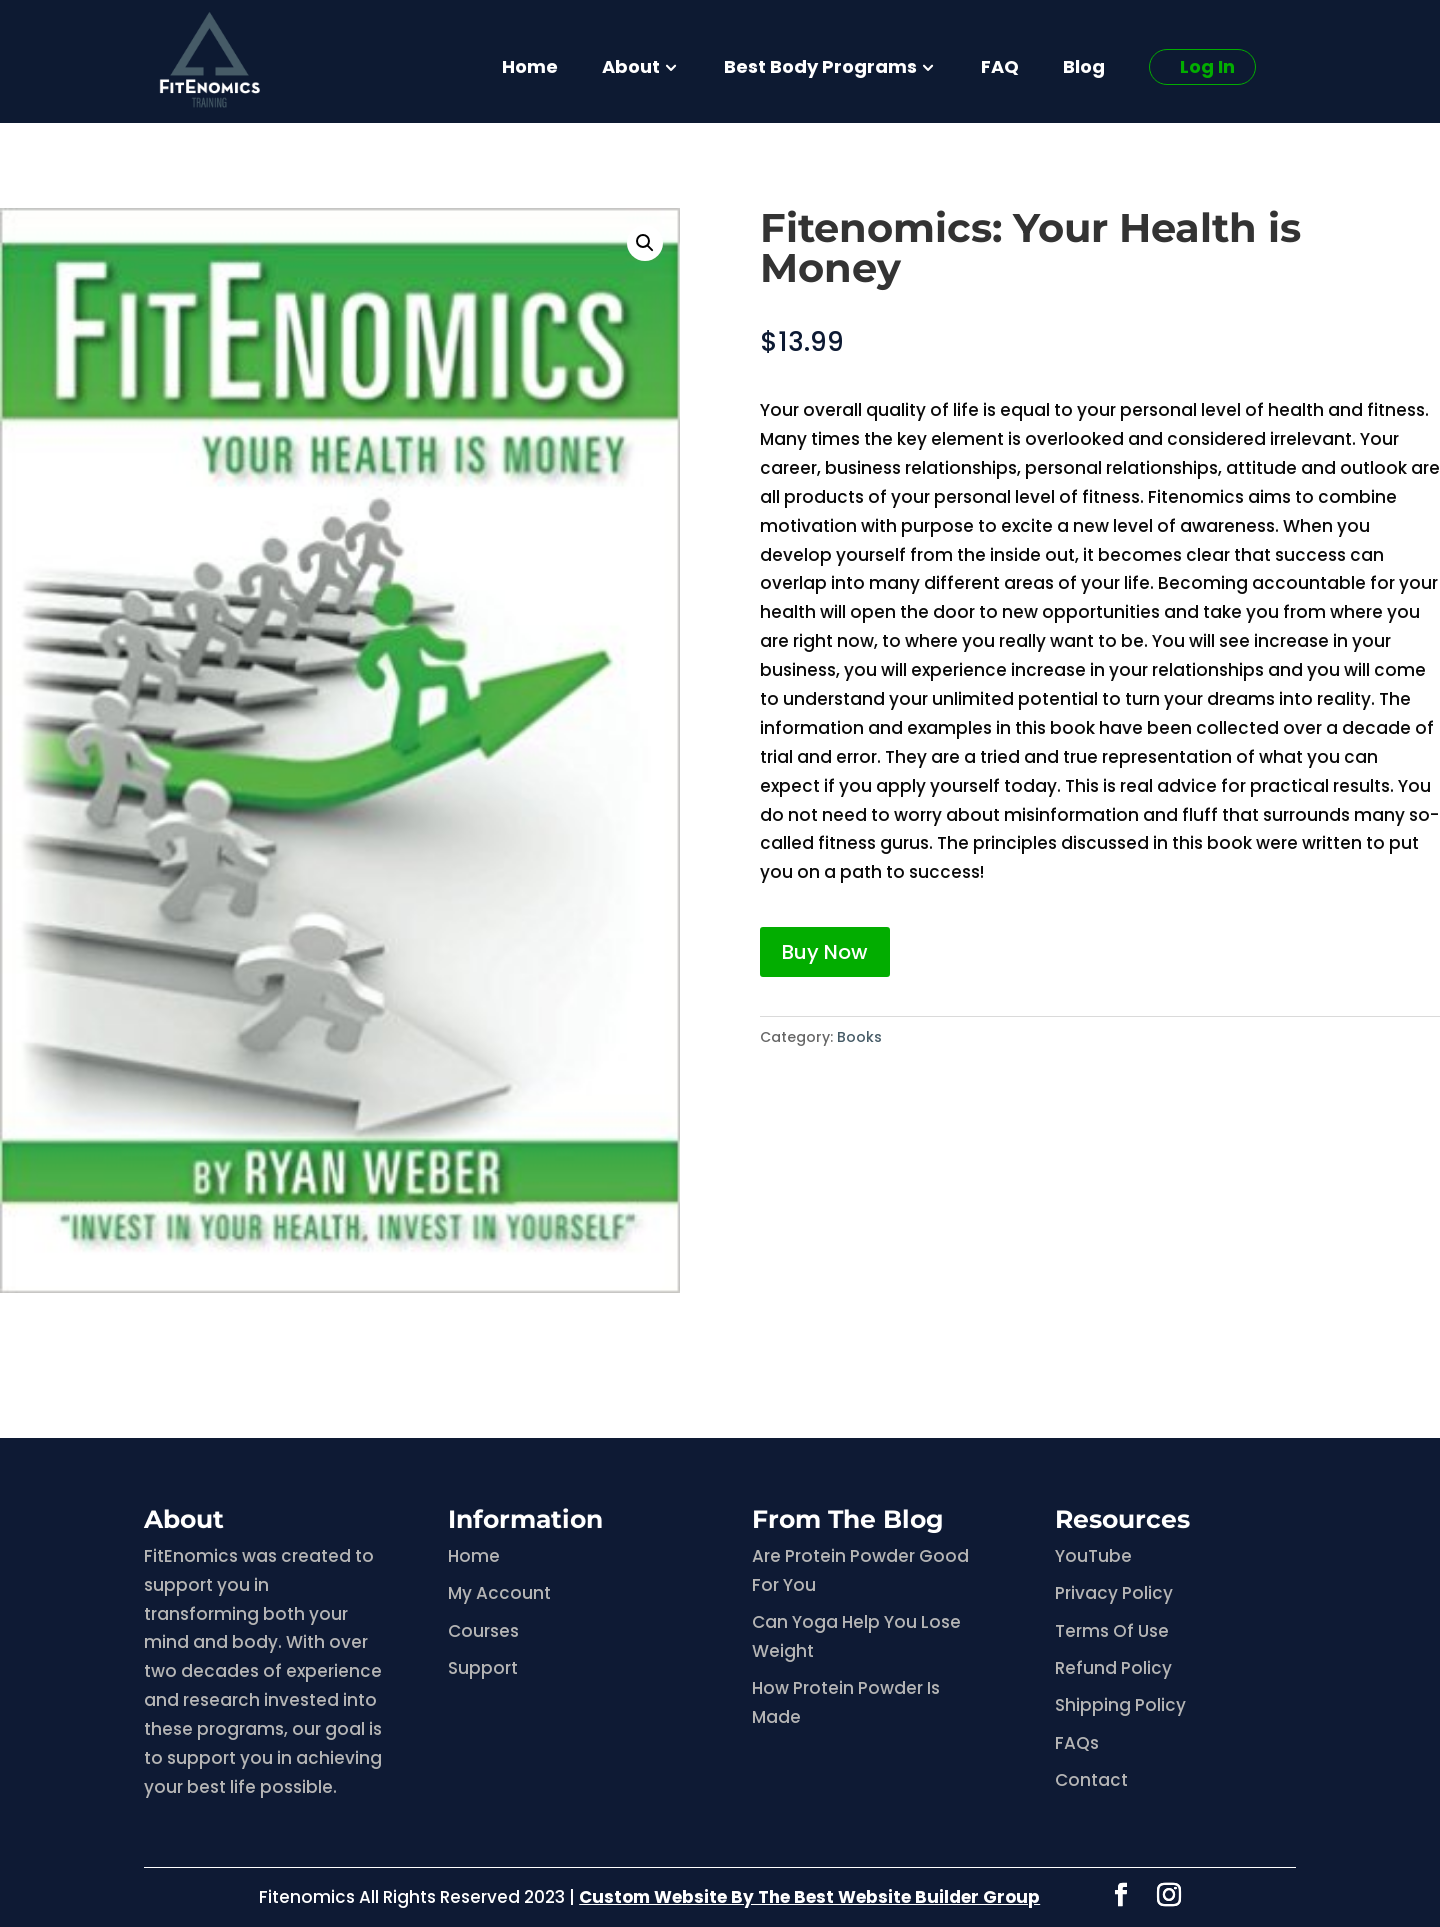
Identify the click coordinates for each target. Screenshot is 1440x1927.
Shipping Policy (1120, 1705)
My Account (499, 1593)
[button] (645, 243)
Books (859, 1037)
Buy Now (825, 952)
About (631, 69)
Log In (1207, 66)
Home (530, 69)
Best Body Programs (820, 69)
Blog (1084, 69)
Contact (1091, 1780)
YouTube (1093, 1556)
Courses (483, 1631)
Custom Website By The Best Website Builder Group (809, 1897)
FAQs (1077, 1743)
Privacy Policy (1114, 1593)
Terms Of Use (1112, 1631)
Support (483, 1668)
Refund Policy (1113, 1668)
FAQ (1000, 69)
